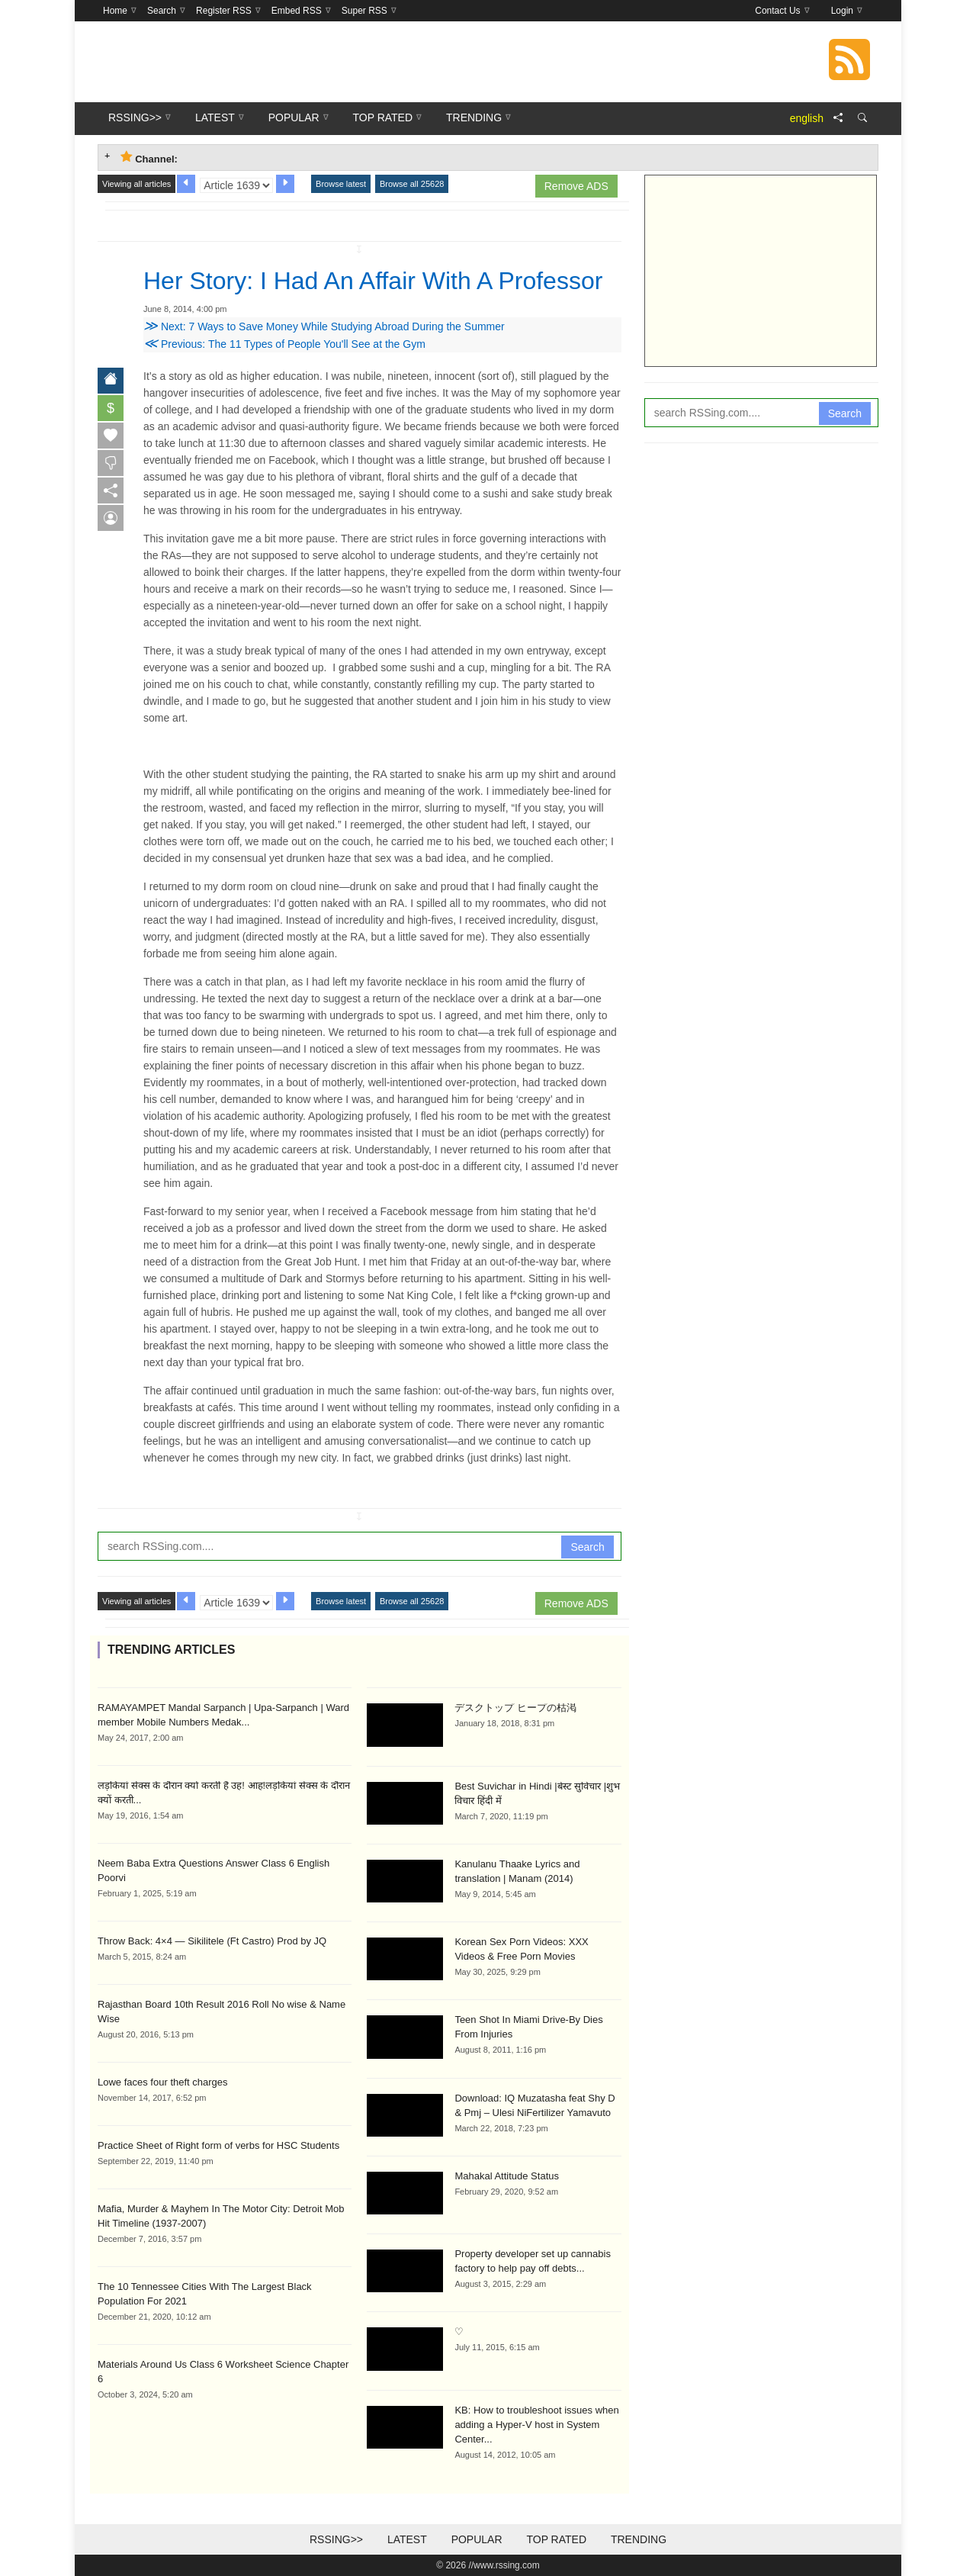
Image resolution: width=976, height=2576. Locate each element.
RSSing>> (336, 2539)
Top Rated (556, 2539)
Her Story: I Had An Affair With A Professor (372, 280)
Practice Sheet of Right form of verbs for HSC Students (218, 2145)
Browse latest (341, 183)
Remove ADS (576, 186)
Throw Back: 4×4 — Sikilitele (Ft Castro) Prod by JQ (212, 1941)
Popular (476, 2539)
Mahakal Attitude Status (506, 2176)
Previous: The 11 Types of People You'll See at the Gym (284, 344)
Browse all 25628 (412, 183)
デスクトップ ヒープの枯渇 (515, 1707)
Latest (407, 2539)
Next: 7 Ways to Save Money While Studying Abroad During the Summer (324, 326)
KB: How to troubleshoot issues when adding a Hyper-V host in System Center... (536, 2424)
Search (587, 1547)
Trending (638, 2539)
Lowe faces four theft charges (163, 2082)
